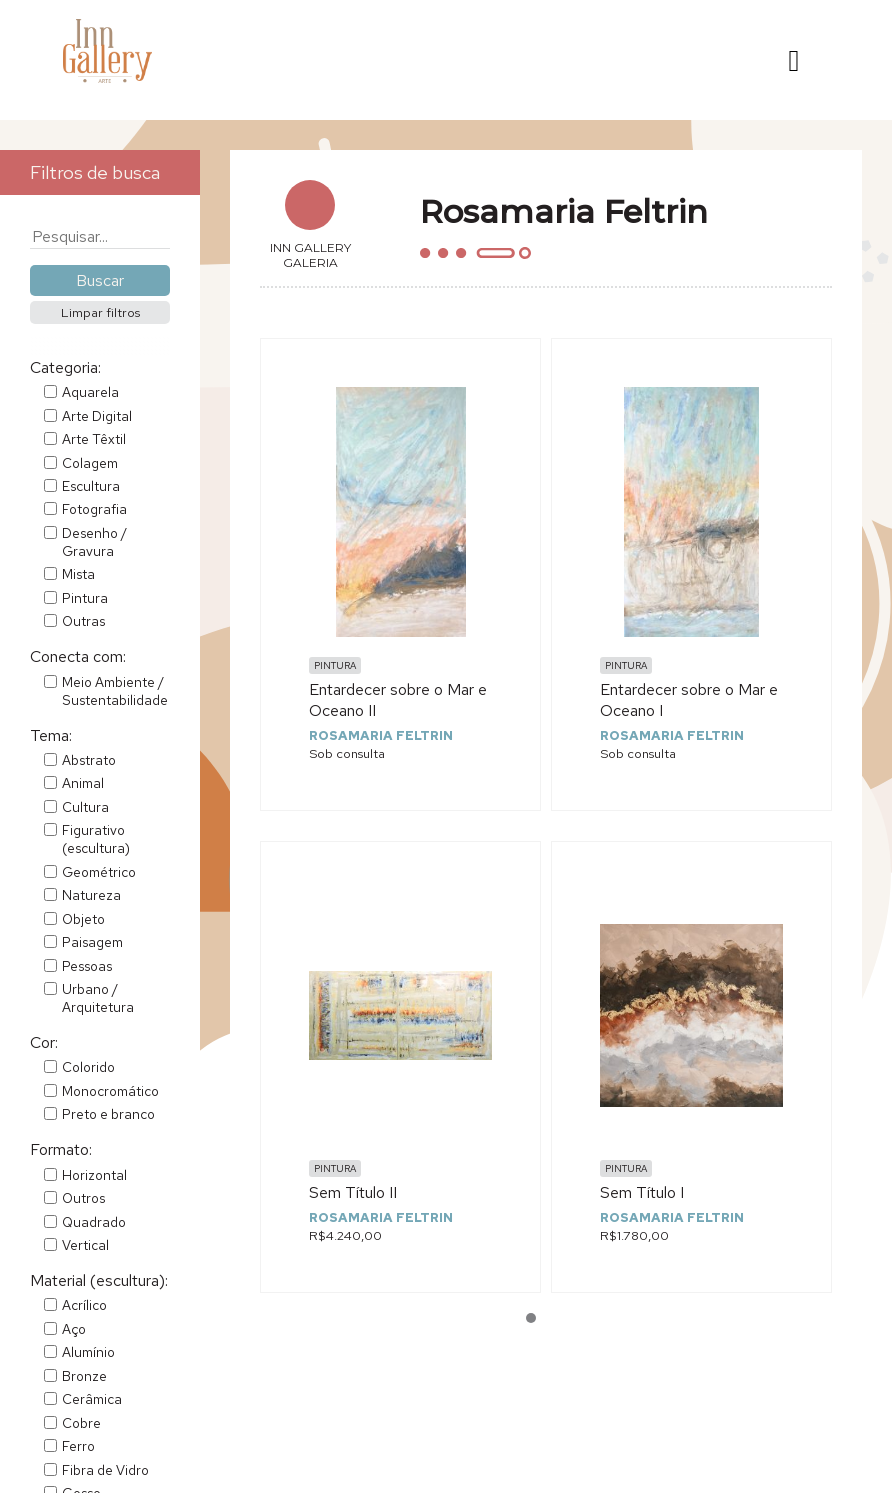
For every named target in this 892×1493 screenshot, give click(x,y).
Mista (78, 574)
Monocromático (110, 1091)
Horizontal (94, 1175)
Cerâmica (92, 1399)
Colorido (88, 1067)
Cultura (85, 807)
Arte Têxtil (94, 439)
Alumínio (88, 1352)
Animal (83, 783)
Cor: (44, 1042)
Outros (83, 1198)
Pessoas (87, 966)
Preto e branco (108, 1114)
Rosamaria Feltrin (381, 735)
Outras (83, 621)
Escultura (91, 486)
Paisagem (92, 942)
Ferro (78, 1446)
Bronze (84, 1376)
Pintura (85, 598)
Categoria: (65, 367)
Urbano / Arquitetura (98, 998)
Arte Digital (97, 416)
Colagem (90, 463)
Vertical (85, 1245)
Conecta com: (78, 656)
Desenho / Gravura (94, 542)
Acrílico (84, 1305)
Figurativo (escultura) (96, 839)
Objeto (83, 919)
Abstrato (89, 760)
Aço (74, 1329)
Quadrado (94, 1222)
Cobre (81, 1423)
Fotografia (94, 509)
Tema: (51, 735)
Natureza (91, 895)
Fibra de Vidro (105, 1470)
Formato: (61, 1149)
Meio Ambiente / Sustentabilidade (115, 691)
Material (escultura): (99, 1280)
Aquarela (90, 392)
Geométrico (99, 872)
